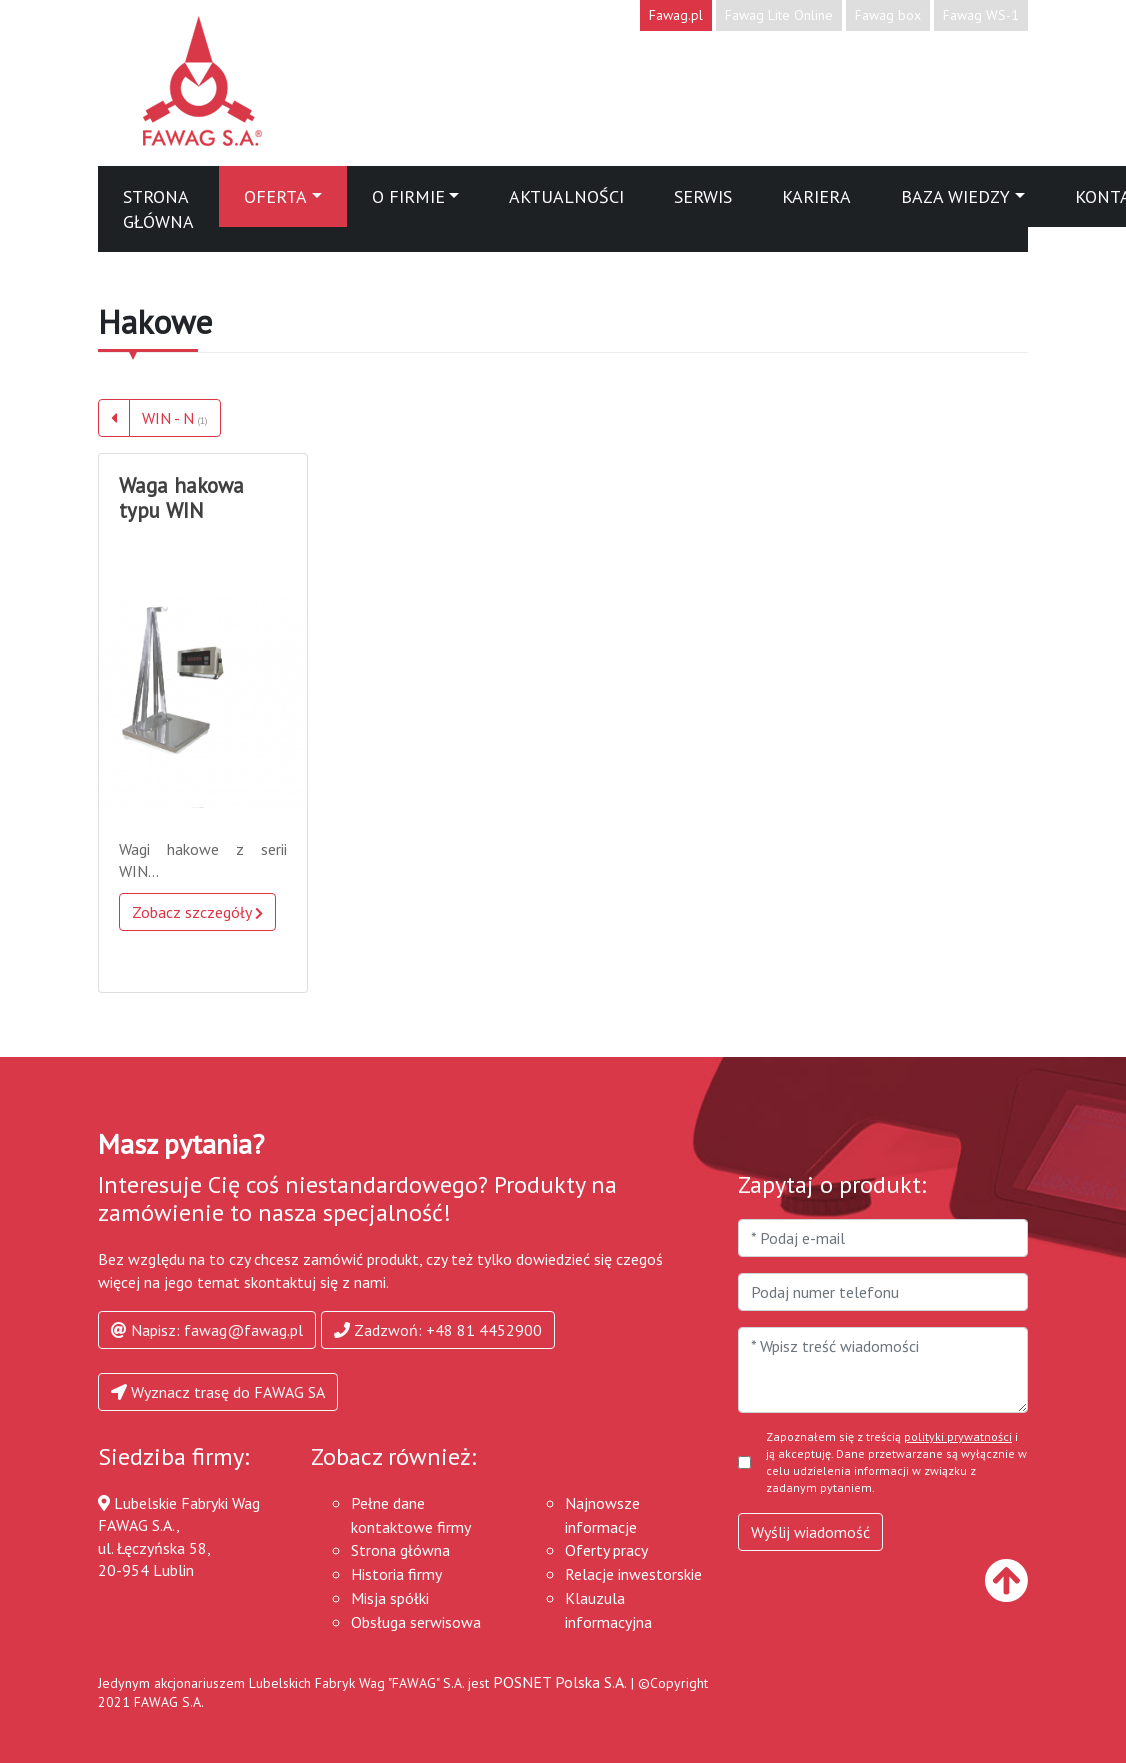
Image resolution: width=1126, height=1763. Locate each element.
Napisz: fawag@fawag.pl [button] (207, 1330)
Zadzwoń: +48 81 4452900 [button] (438, 1330)
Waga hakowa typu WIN (181, 498)
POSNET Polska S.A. (560, 1682)
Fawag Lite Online (779, 15)
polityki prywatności (958, 1436)
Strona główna (158, 209)
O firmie (408, 196)
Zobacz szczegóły (197, 912)
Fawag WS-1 (981, 15)
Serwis (703, 196)
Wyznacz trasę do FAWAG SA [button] (218, 1392)
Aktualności (566, 196)
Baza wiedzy (955, 196)
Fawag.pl (676, 15)
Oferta (275, 196)
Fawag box (888, 15)
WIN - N (175, 418)
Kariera (816, 196)
